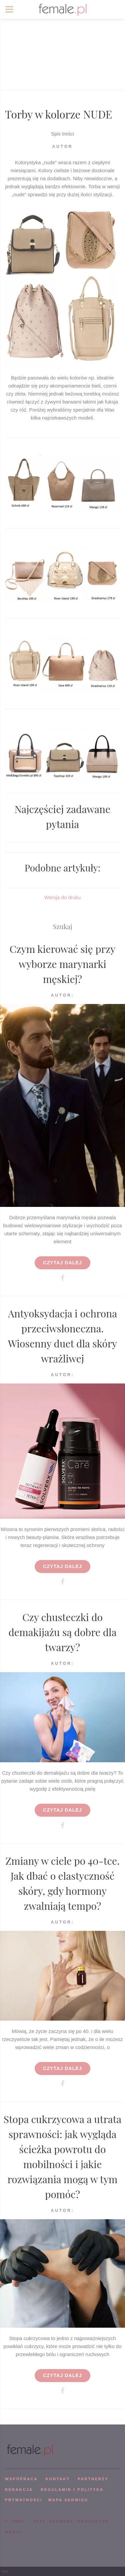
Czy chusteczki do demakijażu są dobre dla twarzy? (62, 1632)
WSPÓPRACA (21, 2479)
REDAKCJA (19, 2490)
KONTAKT (58, 2479)
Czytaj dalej (62, 1262)
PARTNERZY (93, 2479)
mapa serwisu (68, 2500)
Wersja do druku (62, 897)
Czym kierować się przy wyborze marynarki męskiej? (63, 964)
